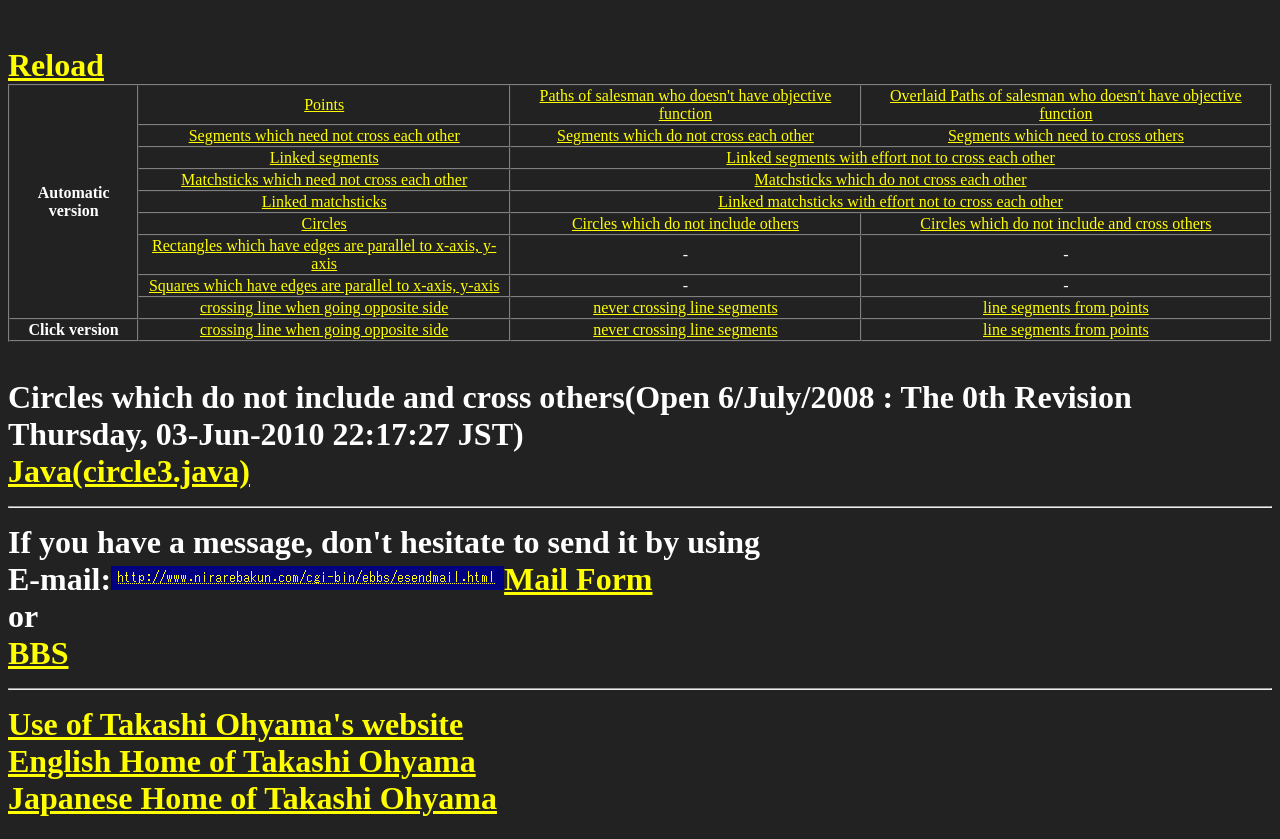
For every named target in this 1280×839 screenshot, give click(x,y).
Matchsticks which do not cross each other (891, 179)
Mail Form (381, 579)
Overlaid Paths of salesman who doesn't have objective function (1066, 104)
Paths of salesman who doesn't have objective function (686, 104)
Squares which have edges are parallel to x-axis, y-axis (324, 285)
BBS (38, 653)
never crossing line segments (685, 307)
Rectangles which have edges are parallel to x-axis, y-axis (324, 254)
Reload (56, 65)
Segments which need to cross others (1066, 135)
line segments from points (1066, 307)
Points (324, 104)
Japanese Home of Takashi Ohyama (252, 798)
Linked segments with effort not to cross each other (890, 157)
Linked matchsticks (324, 201)
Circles (324, 223)
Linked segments (324, 157)
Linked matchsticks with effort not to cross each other (890, 201)
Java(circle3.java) (129, 471)
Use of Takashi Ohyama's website (235, 724)
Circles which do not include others (685, 223)
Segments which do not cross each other (685, 135)
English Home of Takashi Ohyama (242, 761)
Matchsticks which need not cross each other (324, 179)
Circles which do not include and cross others (1065, 223)
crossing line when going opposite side (324, 307)
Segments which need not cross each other (324, 135)
